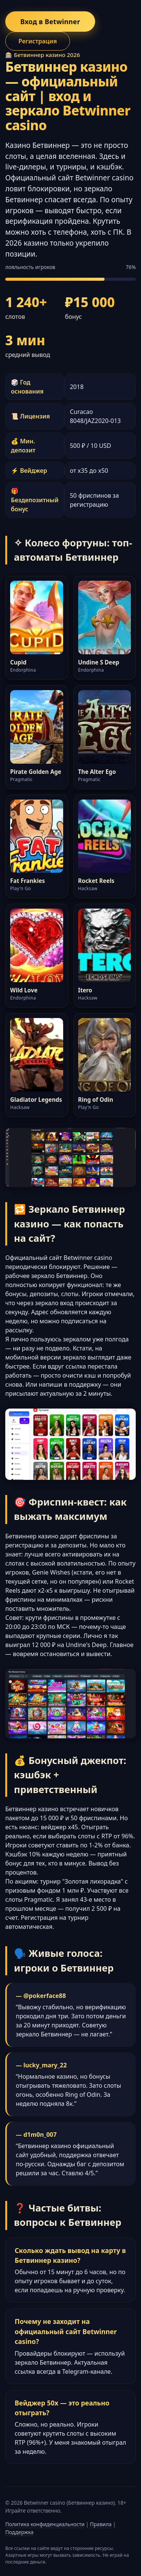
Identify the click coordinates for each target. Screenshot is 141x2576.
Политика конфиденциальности (45, 2524)
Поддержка (19, 2532)
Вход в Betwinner (50, 21)
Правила (100, 2524)
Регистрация (37, 41)
